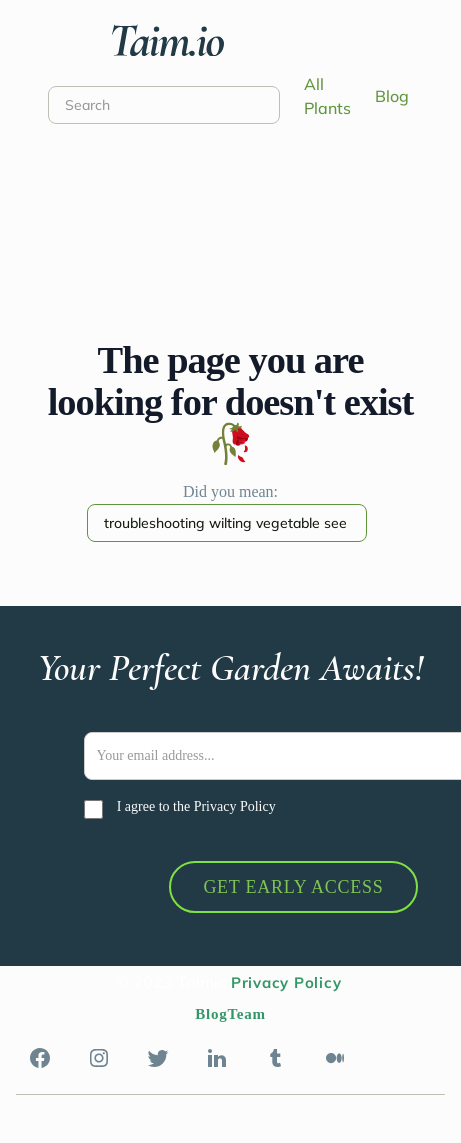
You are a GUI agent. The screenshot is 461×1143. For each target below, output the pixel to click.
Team (246, 1014)
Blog (392, 96)
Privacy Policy (235, 806)
